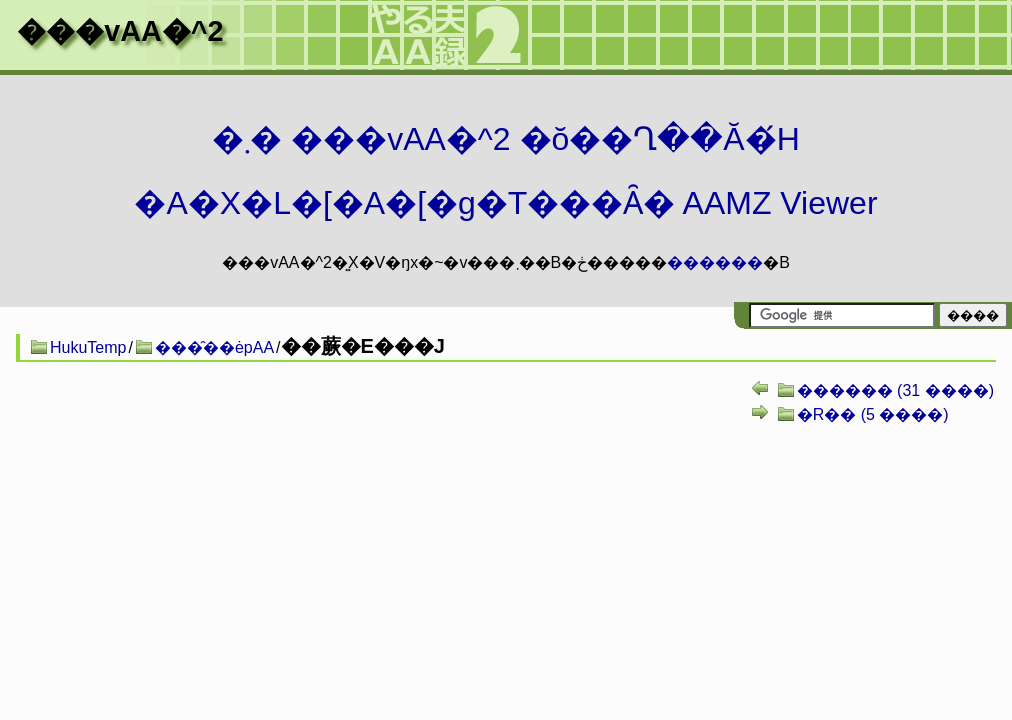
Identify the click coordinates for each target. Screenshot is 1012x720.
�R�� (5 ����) (873, 414)
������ (715, 262)
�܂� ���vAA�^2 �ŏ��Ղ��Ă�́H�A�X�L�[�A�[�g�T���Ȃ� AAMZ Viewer (505, 171)
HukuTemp (88, 347)
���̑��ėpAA (214, 347)
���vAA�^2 (120, 31)
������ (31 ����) (895, 390)
